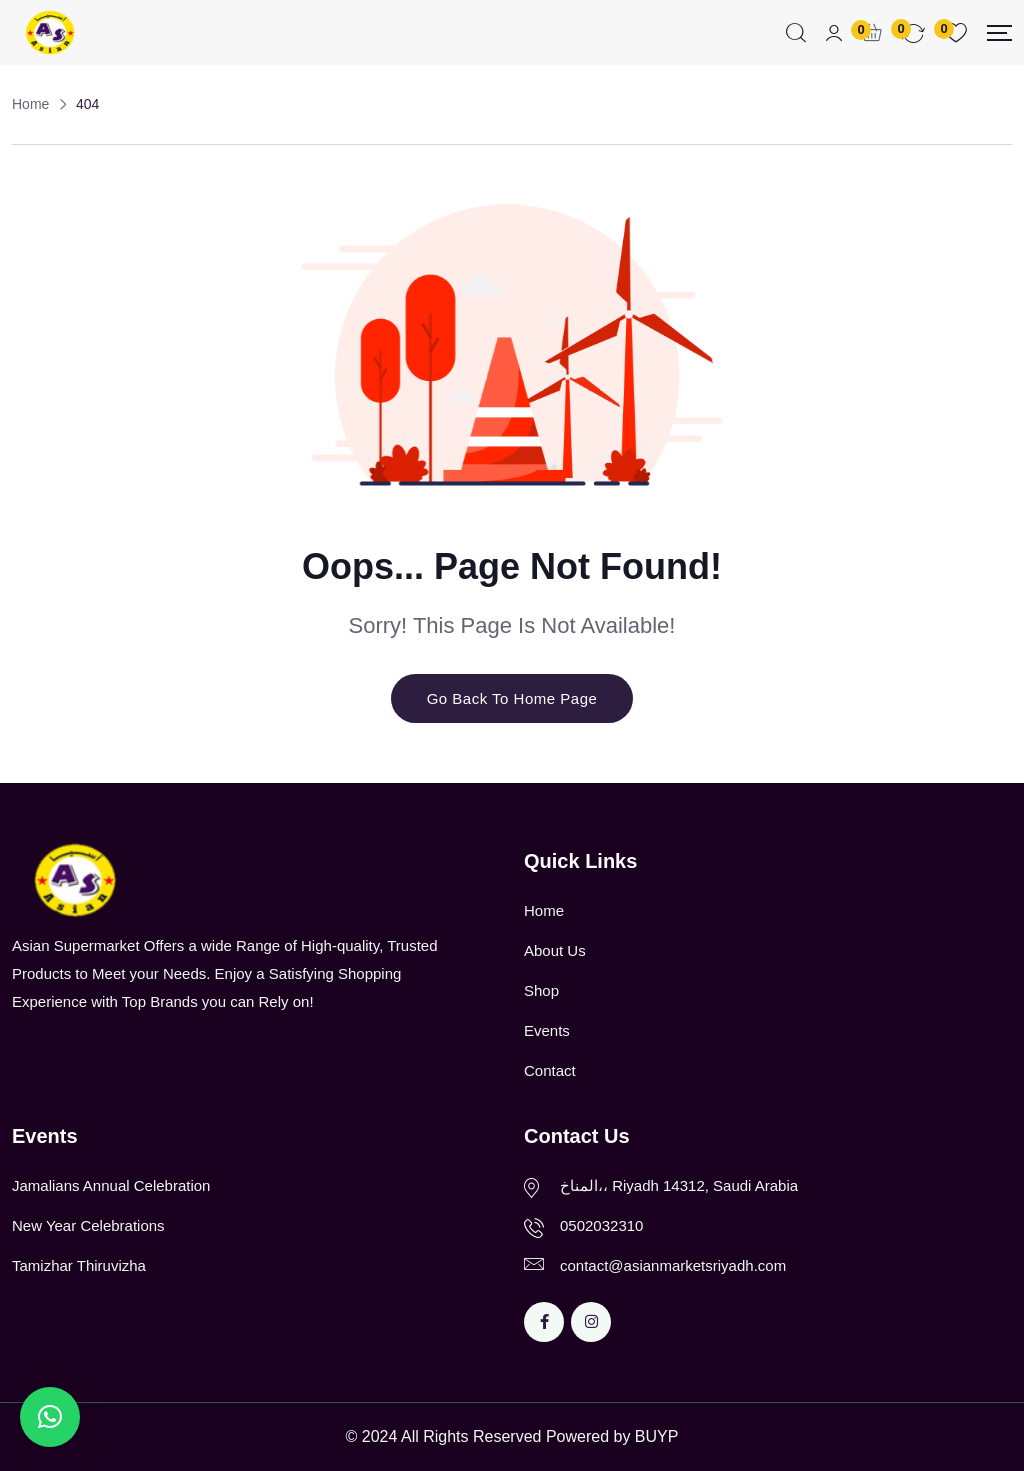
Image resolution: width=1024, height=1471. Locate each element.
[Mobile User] (834, 33)
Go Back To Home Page (512, 698)
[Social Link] (544, 1322)
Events (547, 1030)
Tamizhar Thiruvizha (79, 1265)
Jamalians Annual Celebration (111, 1185)
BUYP (657, 1436)
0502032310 (601, 1225)
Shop (541, 990)
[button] (50, 1417)
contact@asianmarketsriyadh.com (673, 1265)
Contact (550, 1070)
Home (544, 910)
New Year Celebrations (88, 1225)
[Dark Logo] (49, 32)
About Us (555, 950)
